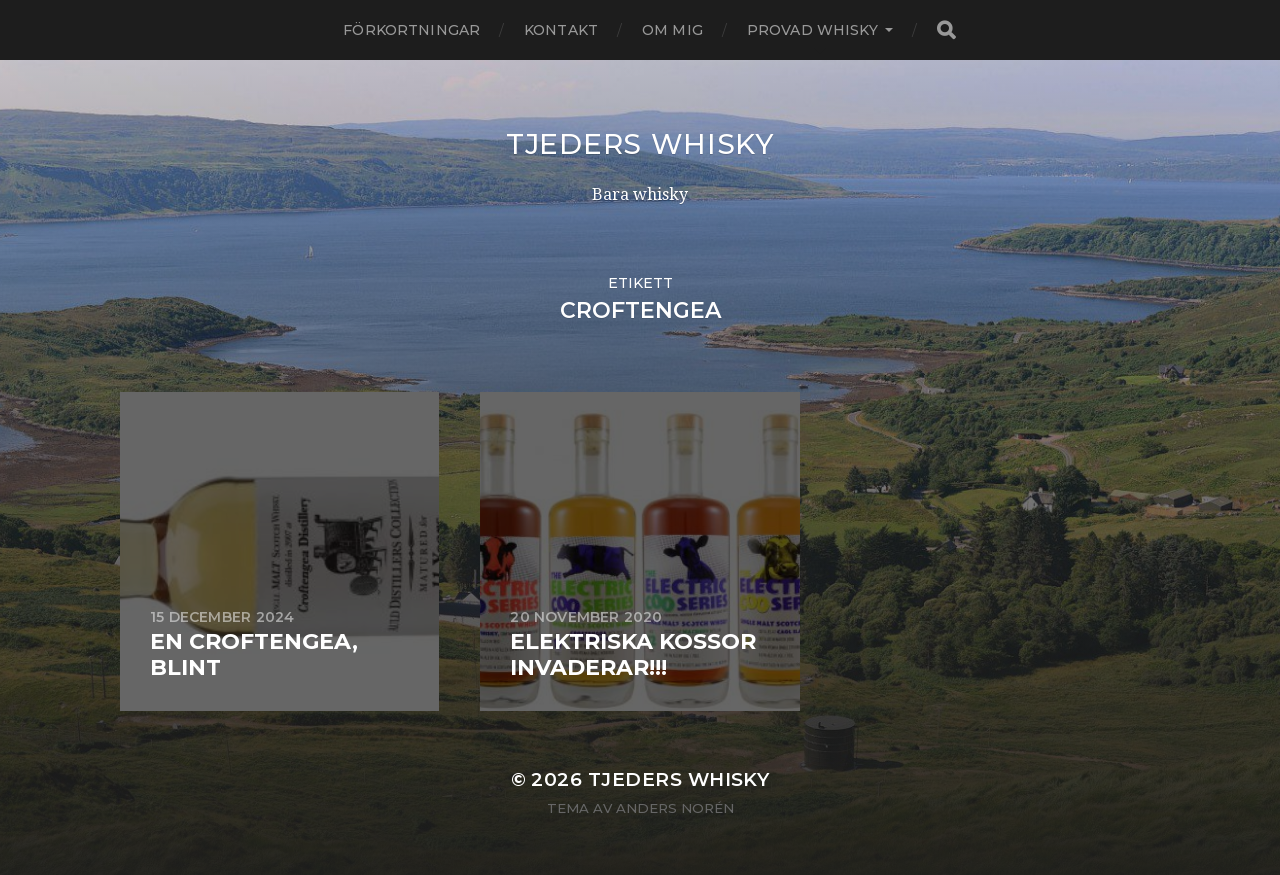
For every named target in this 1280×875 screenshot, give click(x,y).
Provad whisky (812, 30)
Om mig (672, 30)
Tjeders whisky (640, 144)
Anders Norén (675, 808)
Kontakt (561, 30)
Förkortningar (411, 30)
